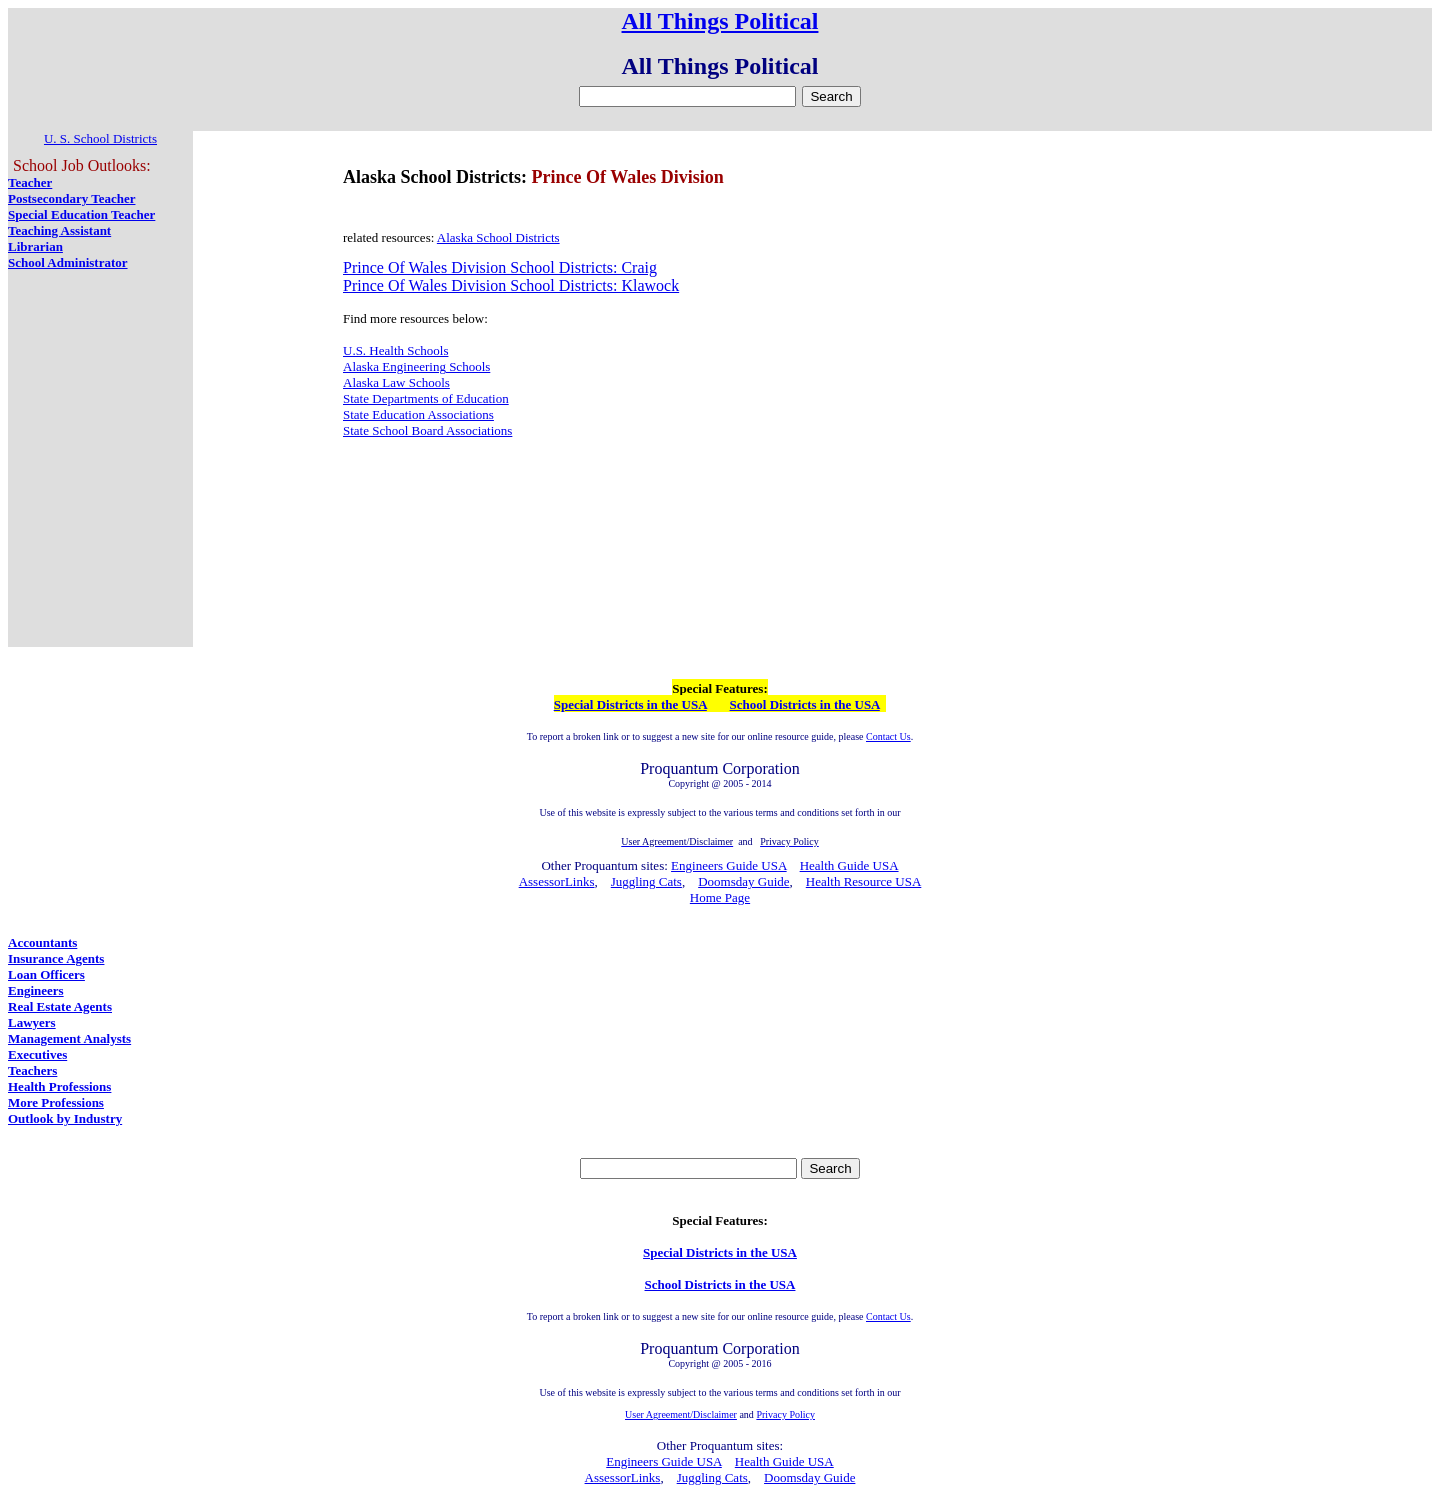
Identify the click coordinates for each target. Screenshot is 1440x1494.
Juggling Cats (646, 881)
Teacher (30, 182)
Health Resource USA (864, 881)
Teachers (32, 1070)
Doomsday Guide (743, 881)
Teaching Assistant (59, 230)
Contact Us (888, 736)
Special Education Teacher (81, 214)
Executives (37, 1054)
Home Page (720, 897)
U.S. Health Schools (395, 350)
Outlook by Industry (65, 1118)
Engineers (36, 990)
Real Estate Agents (60, 1006)
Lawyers (32, 1022)
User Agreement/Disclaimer (681, 1414)
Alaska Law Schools (396, 382)
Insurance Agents (56, 958)
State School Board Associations (427, 430)
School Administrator (68, 262)
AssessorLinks (557, 881)
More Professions (56, 1102)
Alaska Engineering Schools (416, 366)
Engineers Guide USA (729, 865)
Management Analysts (69, 1038)
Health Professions (59, 1086)
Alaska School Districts (498, 237)
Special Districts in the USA (630, 704)
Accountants (42, 942)
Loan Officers (46, 974)
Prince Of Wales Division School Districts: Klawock (511, 285)
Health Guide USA (849, 865)
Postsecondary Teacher (71, 198)
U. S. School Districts (100, 138)
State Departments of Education (426, 398)
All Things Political (720, 21)
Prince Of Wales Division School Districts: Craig (500, 267)
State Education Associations (418, 414)
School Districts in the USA (805, 704)
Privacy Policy (785, 1414)
